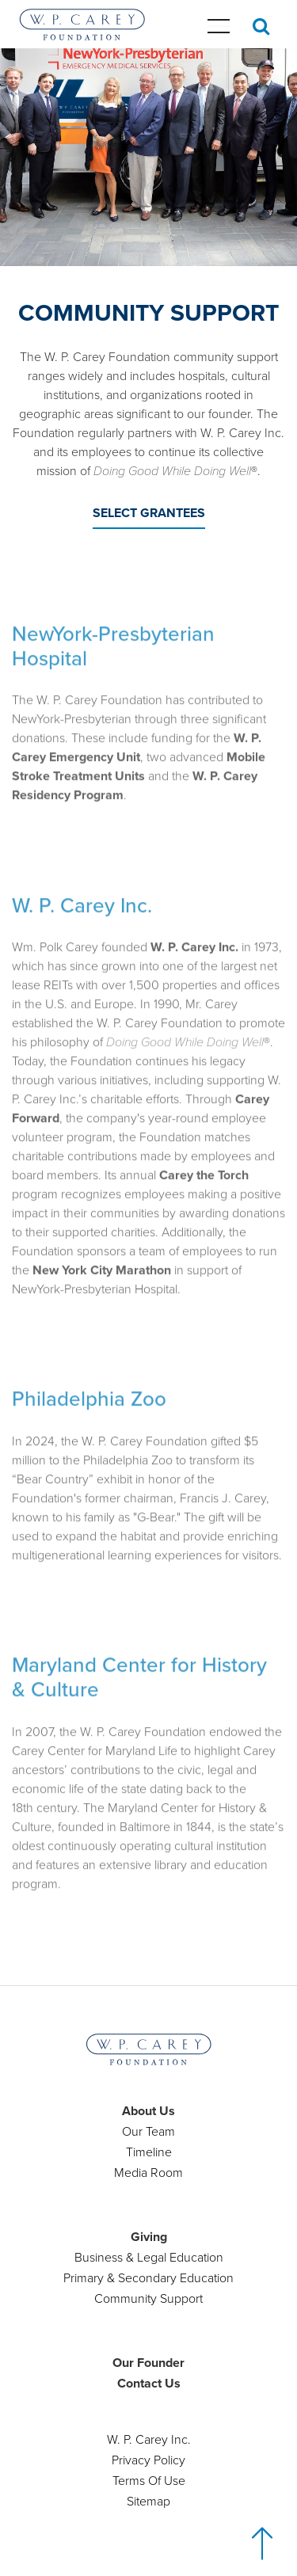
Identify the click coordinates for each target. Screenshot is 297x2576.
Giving (149, 2237)
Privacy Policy (148, 2460)
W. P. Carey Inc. (149, 2440)
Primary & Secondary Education (148, 2278)
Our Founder (148, 2363)
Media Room (148, 2173)
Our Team (148, 2132)
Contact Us (149, 2383)
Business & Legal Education (148, 2258)
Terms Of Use (148, 2481)
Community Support (148, 2299)
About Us (148, 2111)
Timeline (149, 2152)
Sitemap (148, 2501)
